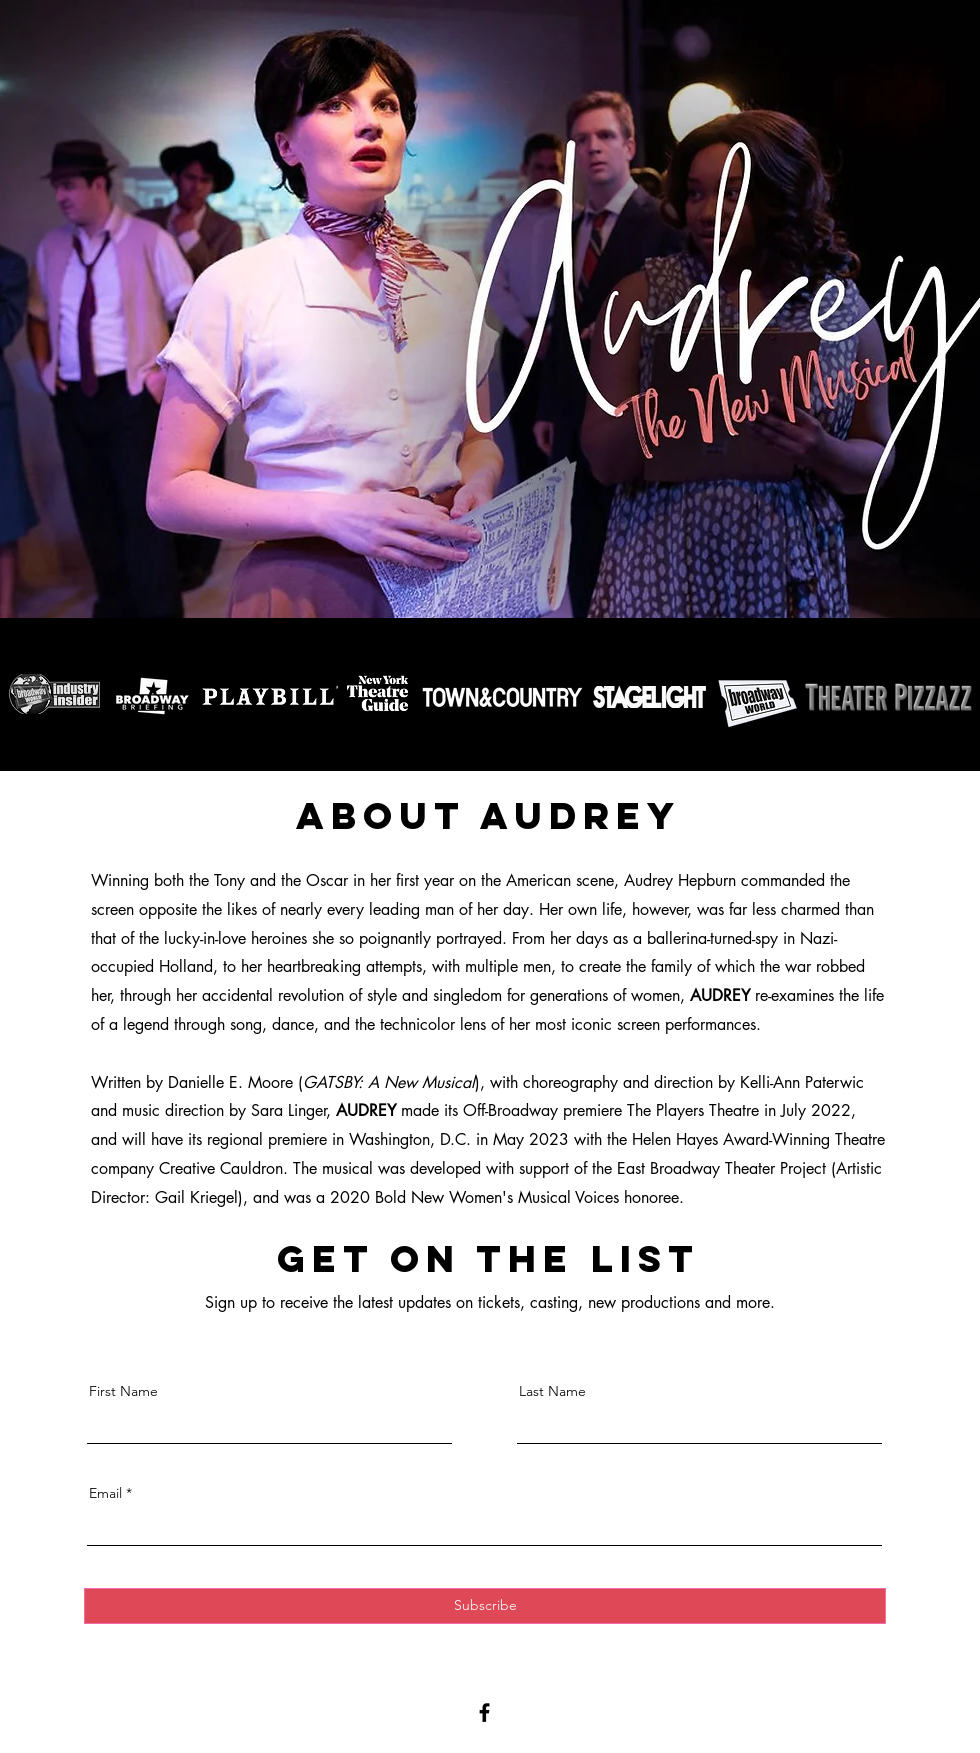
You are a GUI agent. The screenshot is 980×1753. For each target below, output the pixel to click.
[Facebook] (484, 1712)
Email (105, 1493)
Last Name (552, 1391)
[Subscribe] (485, 1606)
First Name (123, 1391)
